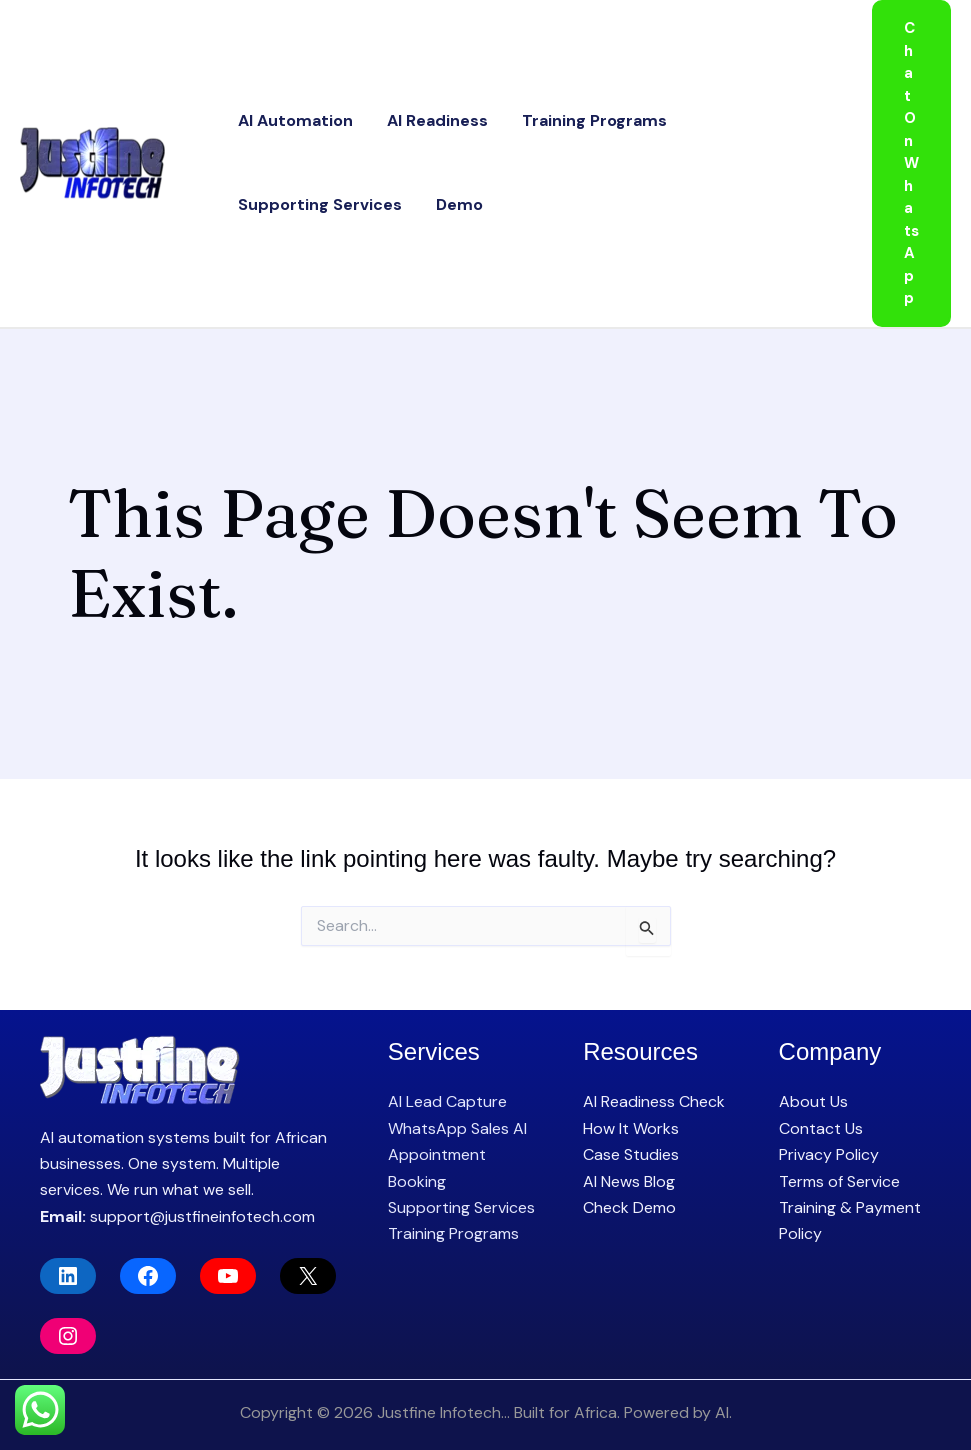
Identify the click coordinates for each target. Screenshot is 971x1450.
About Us (813, 1101)
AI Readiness (410, 114)
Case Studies (631, 1154)
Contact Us (821, 1128)
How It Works (631, 1128)
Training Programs (549, 114)
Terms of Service (839, 1181)
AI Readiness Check (654, 1101)
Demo (252, 210)
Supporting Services (720, 114)
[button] (911, 163)
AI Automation (286, 114)
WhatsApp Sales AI (457, 1128)
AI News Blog (629, 1181)
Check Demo (629, 1207)
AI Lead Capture (447, 1101)
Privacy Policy (829, 1154)
